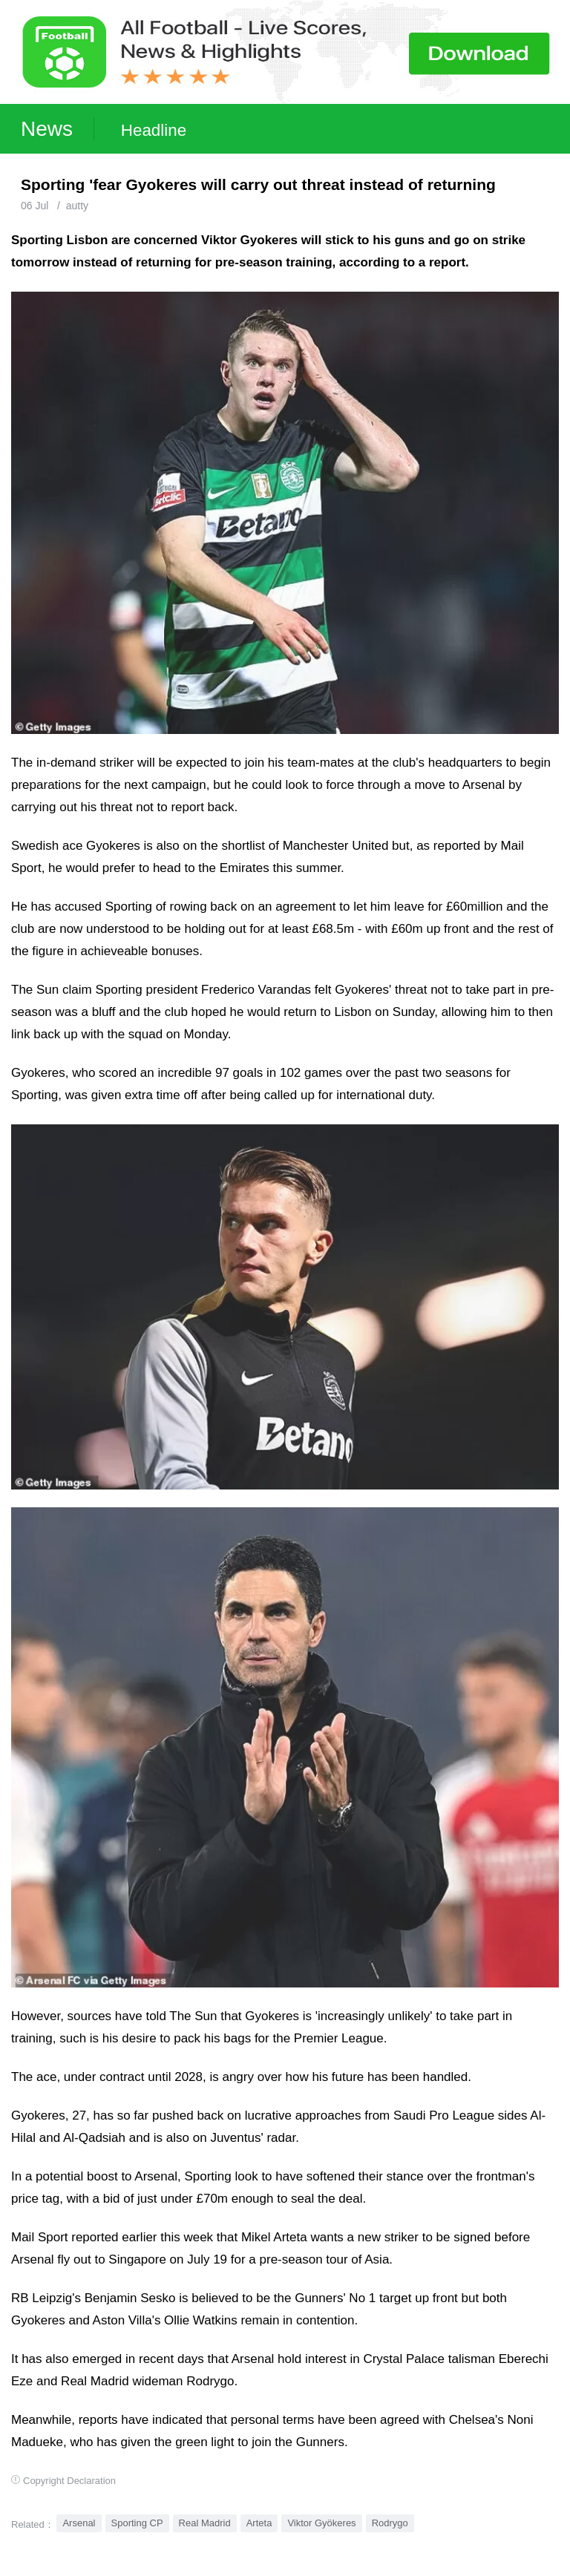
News (47, 128)
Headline (153, 130)
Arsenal (78, 2523)
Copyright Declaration (69, 2480)
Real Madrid (205, 2523)
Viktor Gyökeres (321, 2523)
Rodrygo (390, 2523)
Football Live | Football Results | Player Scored (154, 2569)
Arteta (259, 2523)
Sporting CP (137, 2523)
